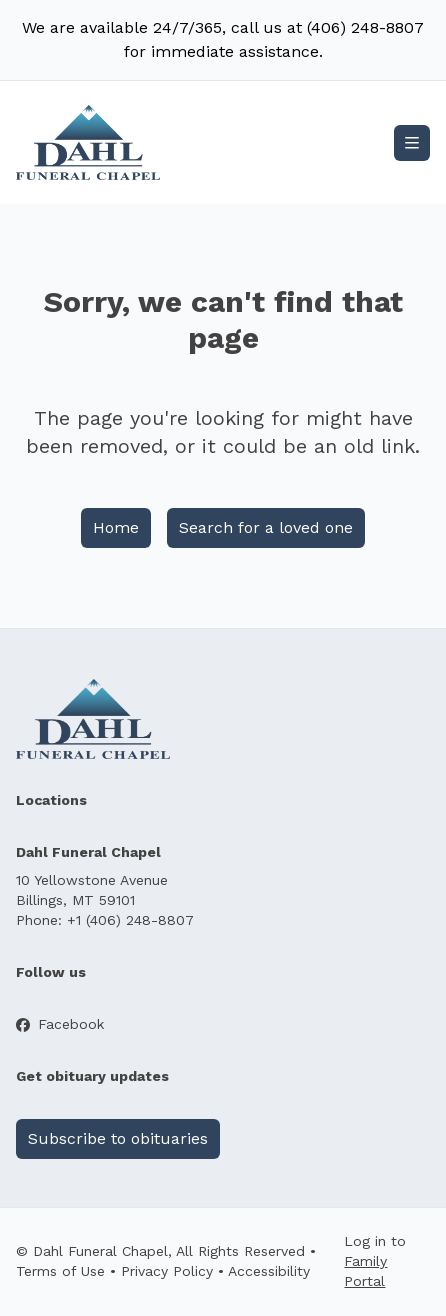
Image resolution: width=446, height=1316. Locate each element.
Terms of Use (60, 1271)
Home (116, 527)
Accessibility (269, 1271)
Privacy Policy (167, 1271)
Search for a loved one (266, 527)
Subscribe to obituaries (118, 1138)
